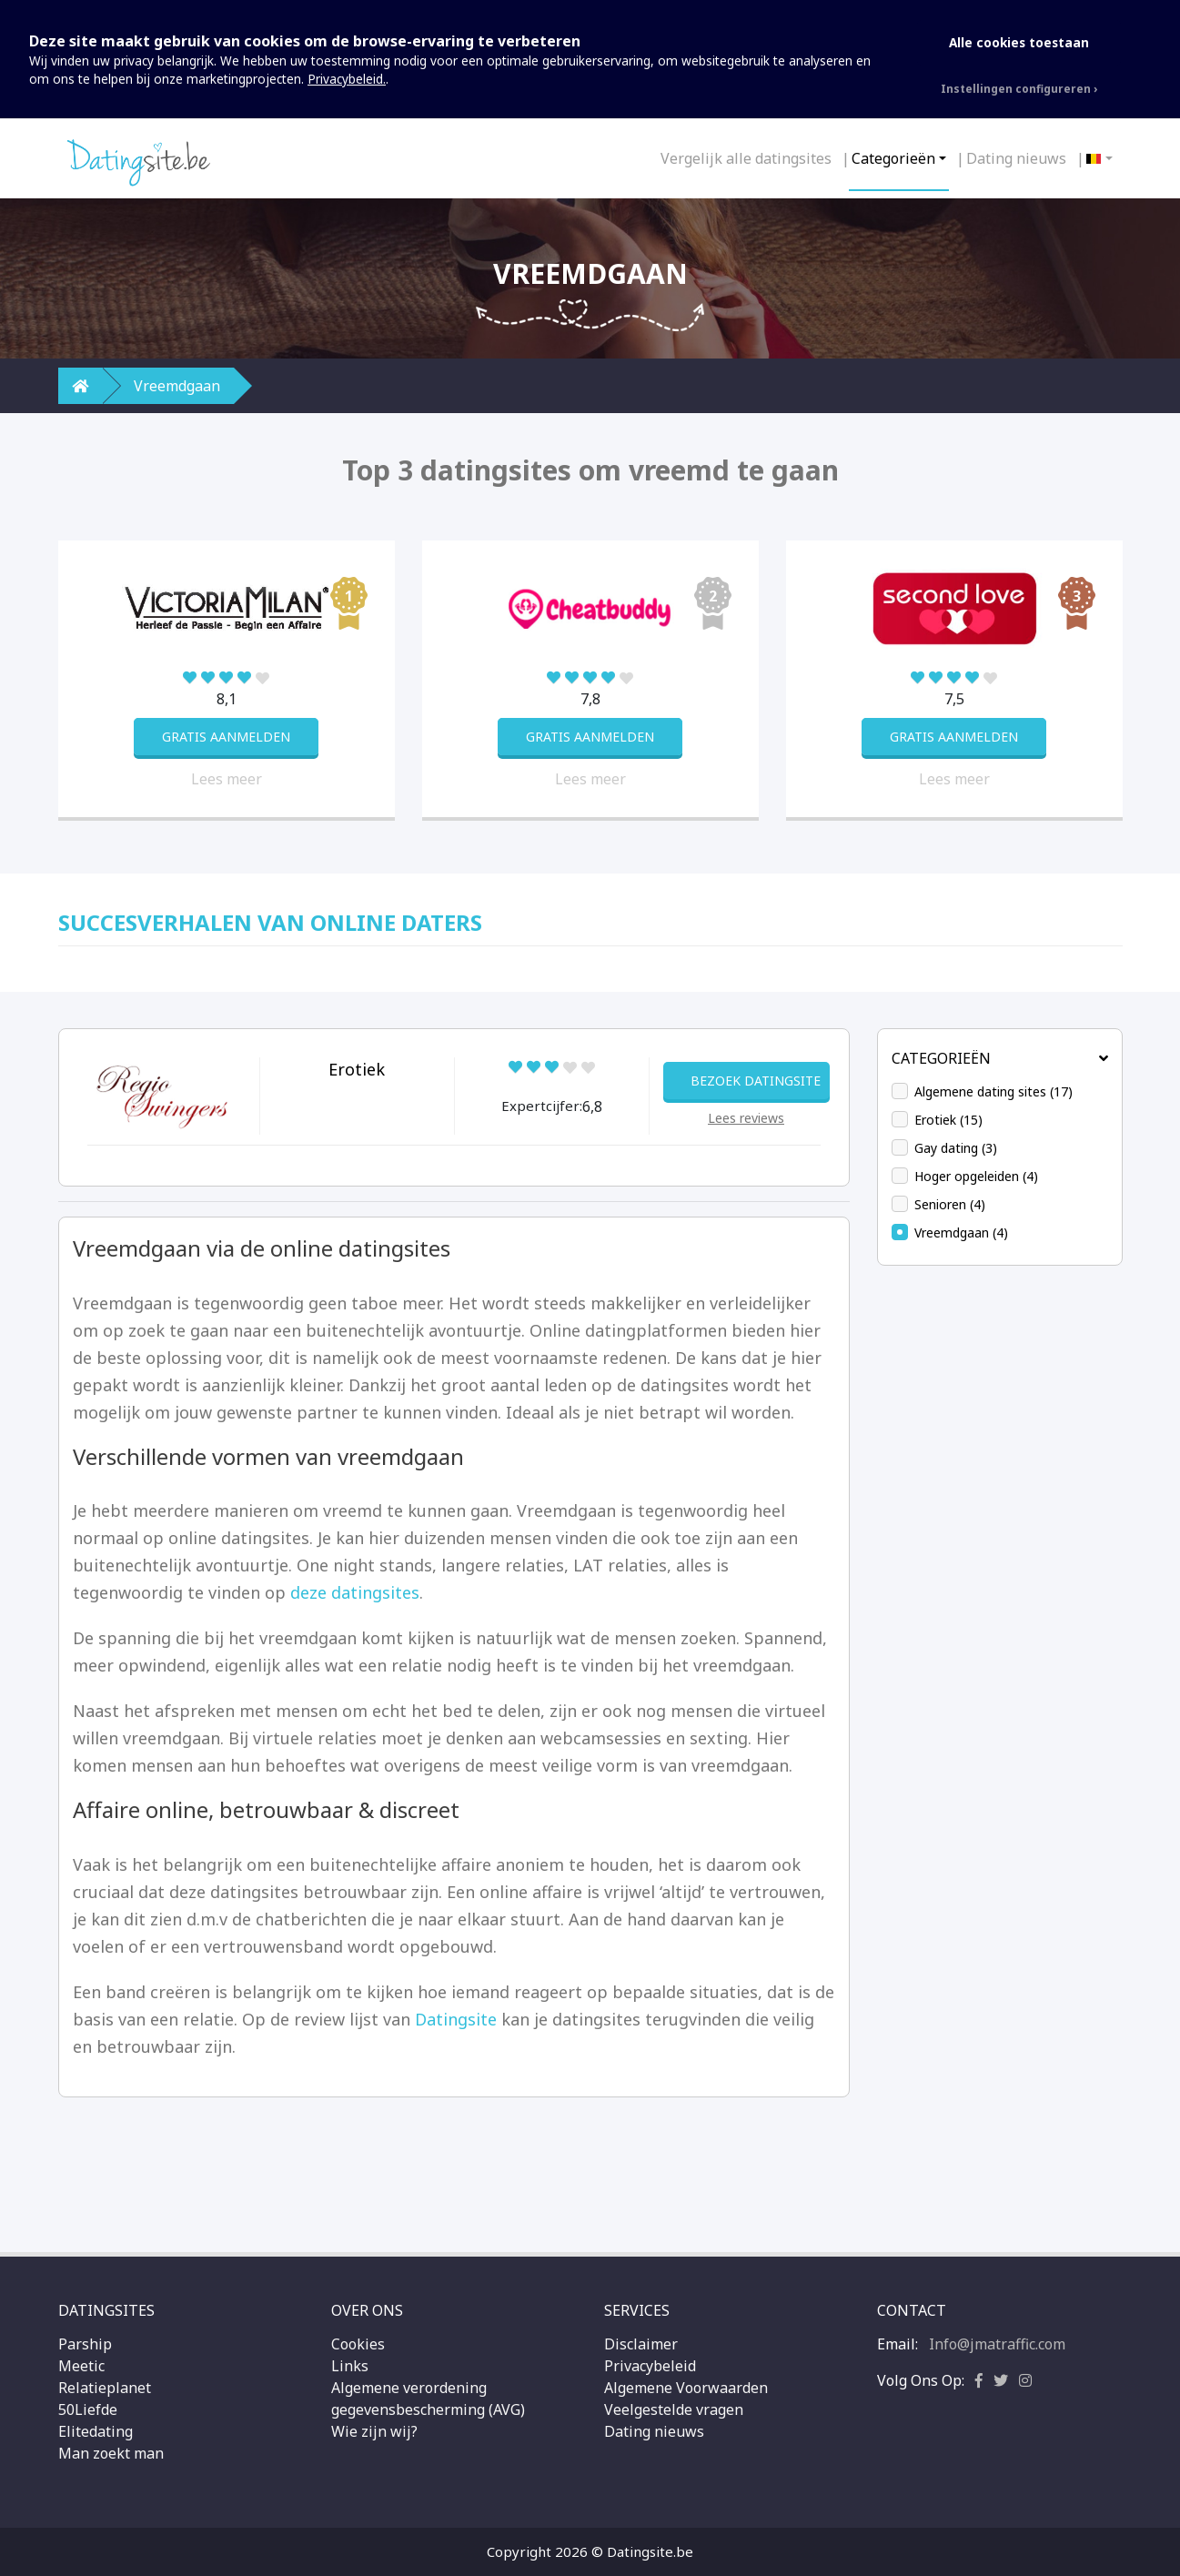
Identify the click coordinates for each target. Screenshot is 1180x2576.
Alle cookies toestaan (1019, 42)
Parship (85, 2344)
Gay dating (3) (955, 1148)
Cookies (358, 2344)
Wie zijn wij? (374, 2431)
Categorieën (893, 158)
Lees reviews (746, 1117)
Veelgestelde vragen (673, 2409)
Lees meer (226, 779)
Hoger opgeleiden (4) (976, 1176)
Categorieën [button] (1000, 1058)
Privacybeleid (650, 2366)
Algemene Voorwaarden (686, 2388)
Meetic (81, 2366)
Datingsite (456, 2019)
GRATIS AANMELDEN (226, 736)
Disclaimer (641, 2344)
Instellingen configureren (1016, 88)
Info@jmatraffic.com (997, 2344)
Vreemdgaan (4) (961, 1232)
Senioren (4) (949, 1204)
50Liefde (87, 2409)
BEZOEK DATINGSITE (756, 1080)
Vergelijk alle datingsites (746, 158)
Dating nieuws (1016, 158)
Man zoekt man (111, 2453)
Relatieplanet (104, 2388)
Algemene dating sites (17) (993, 1091)
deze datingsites (354, 1592)
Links (349, 2366)
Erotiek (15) (948, 1119)
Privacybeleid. (347, 78)
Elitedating (95, 2431)
